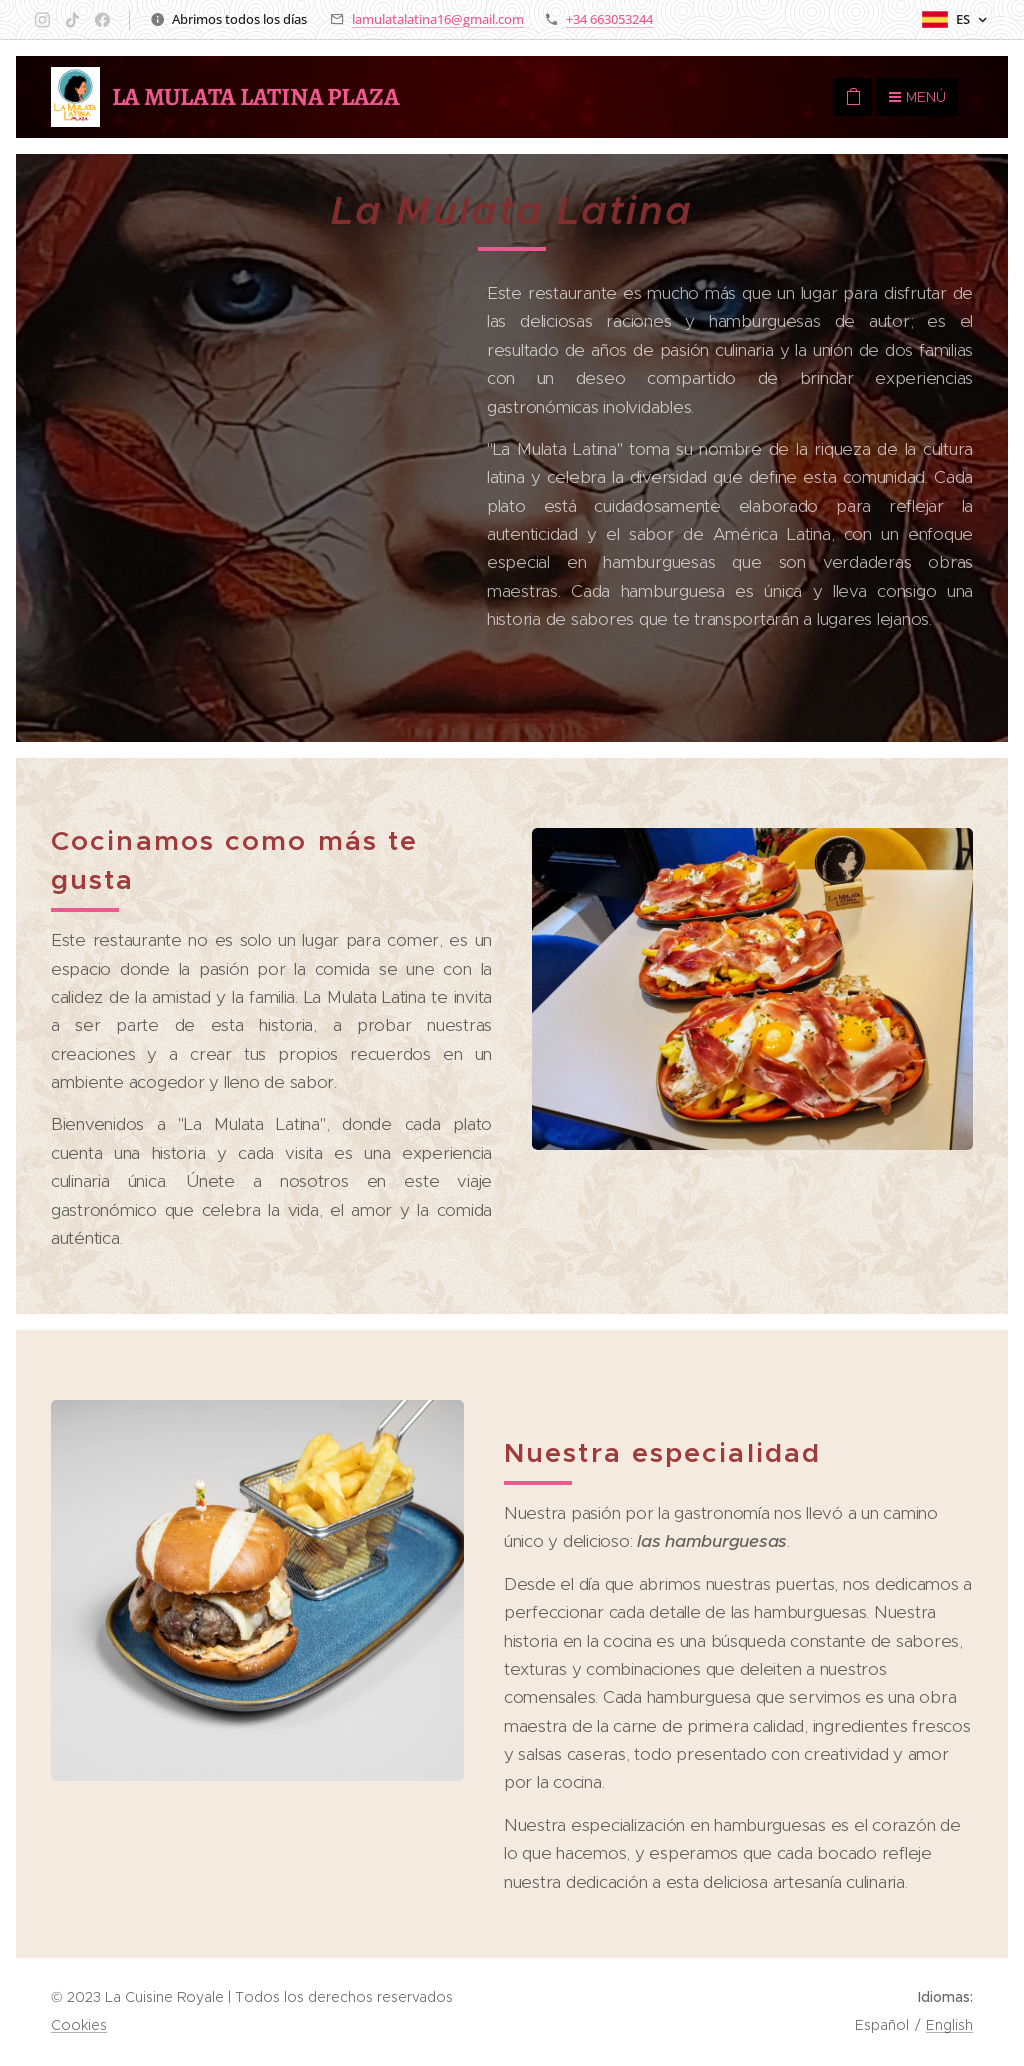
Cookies (79, 2025)
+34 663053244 (609, 19)
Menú (917, 97)
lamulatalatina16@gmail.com (438, 19)
